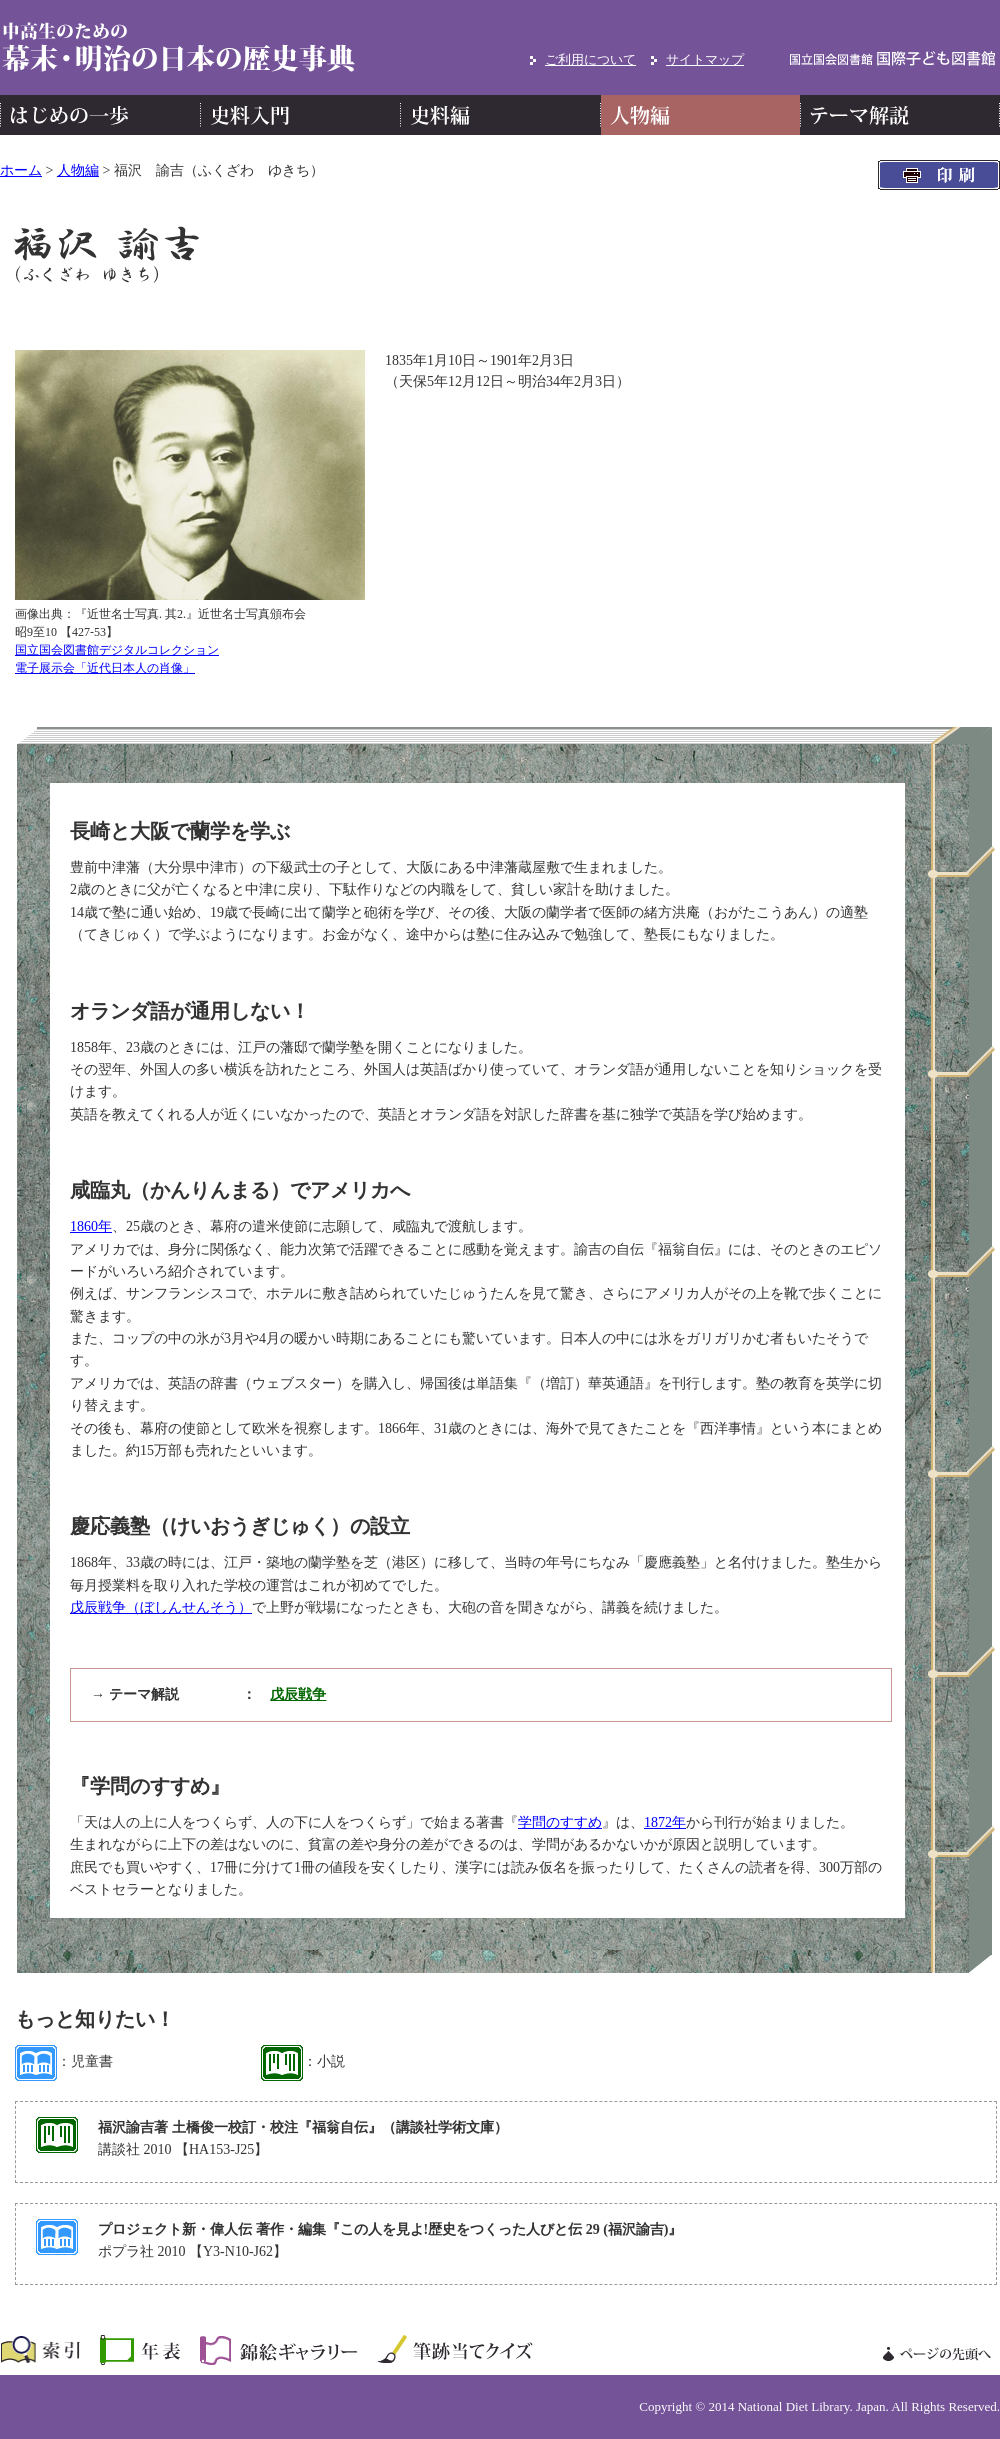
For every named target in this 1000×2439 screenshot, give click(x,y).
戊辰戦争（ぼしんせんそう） (161, 1607)
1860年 (91, 1226)
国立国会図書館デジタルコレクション (117, 650)
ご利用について (590, 59)
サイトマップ (705, 59)
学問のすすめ (560, 1822)
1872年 (665, 1822)
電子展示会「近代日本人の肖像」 (105, 668)
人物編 (78, 170)
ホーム (21, 170)
